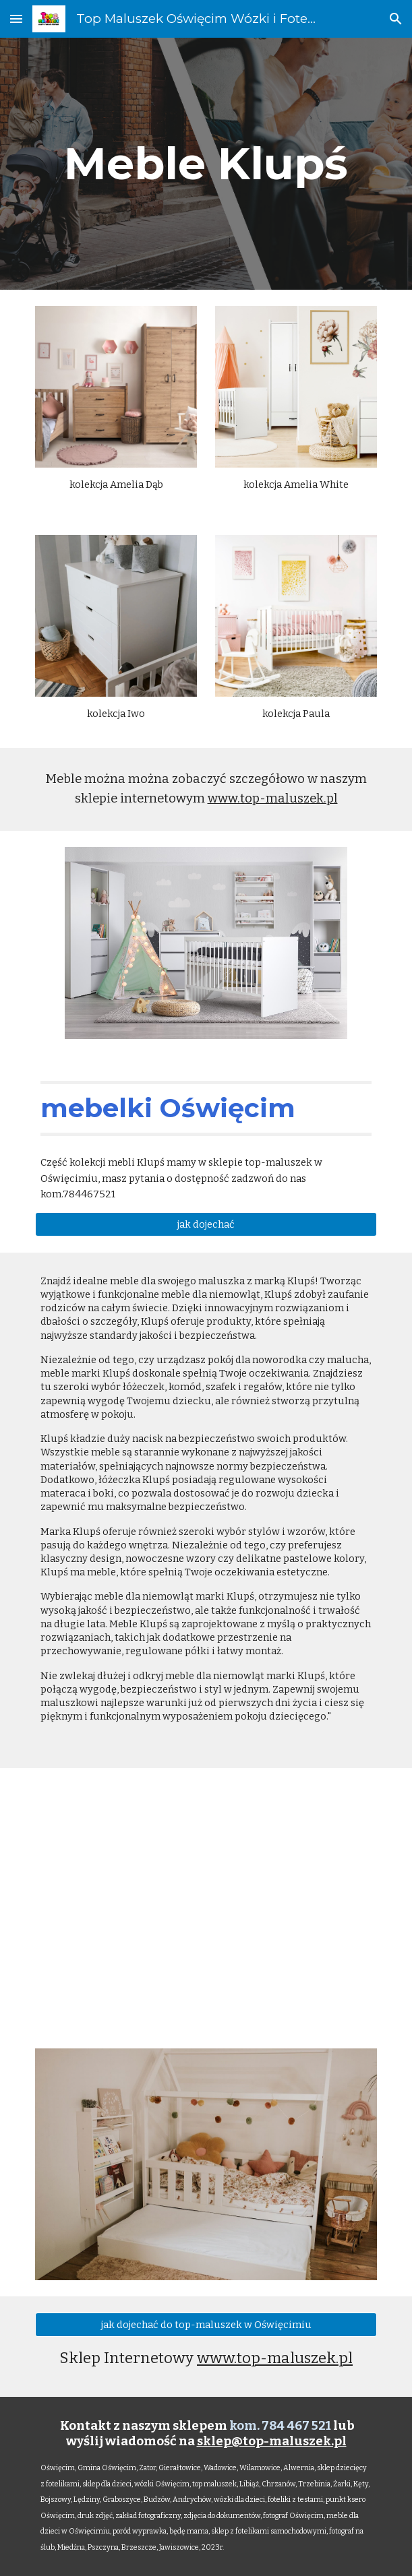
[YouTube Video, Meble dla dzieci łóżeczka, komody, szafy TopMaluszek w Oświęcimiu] (206, 1900)
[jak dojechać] (206, 1224)
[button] (16, 18)
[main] (206, 163)
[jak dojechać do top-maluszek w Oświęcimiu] (206, 2324)
